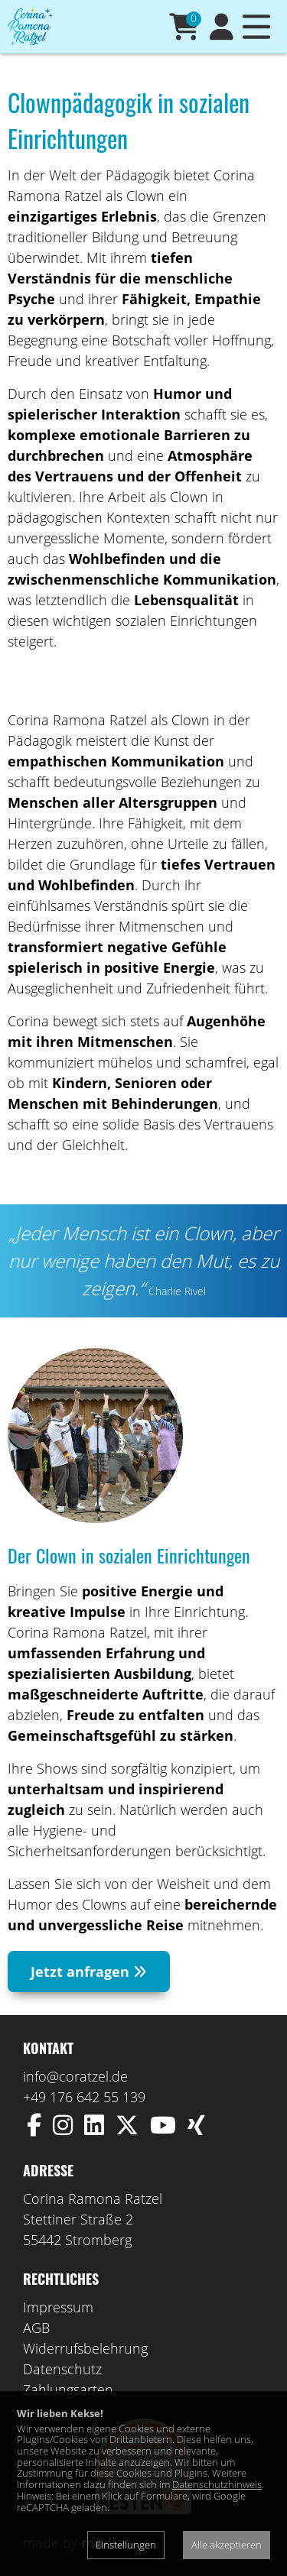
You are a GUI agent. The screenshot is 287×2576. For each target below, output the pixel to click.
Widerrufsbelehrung (85, 2348)
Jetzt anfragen (89, 1971)
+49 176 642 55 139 (84, 2097)
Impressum (58, 2307)
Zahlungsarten (68, 2389)
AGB (36, 2327)
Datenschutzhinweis (217, 2484)
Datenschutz (62, 2369)
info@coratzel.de (75, 2076)
